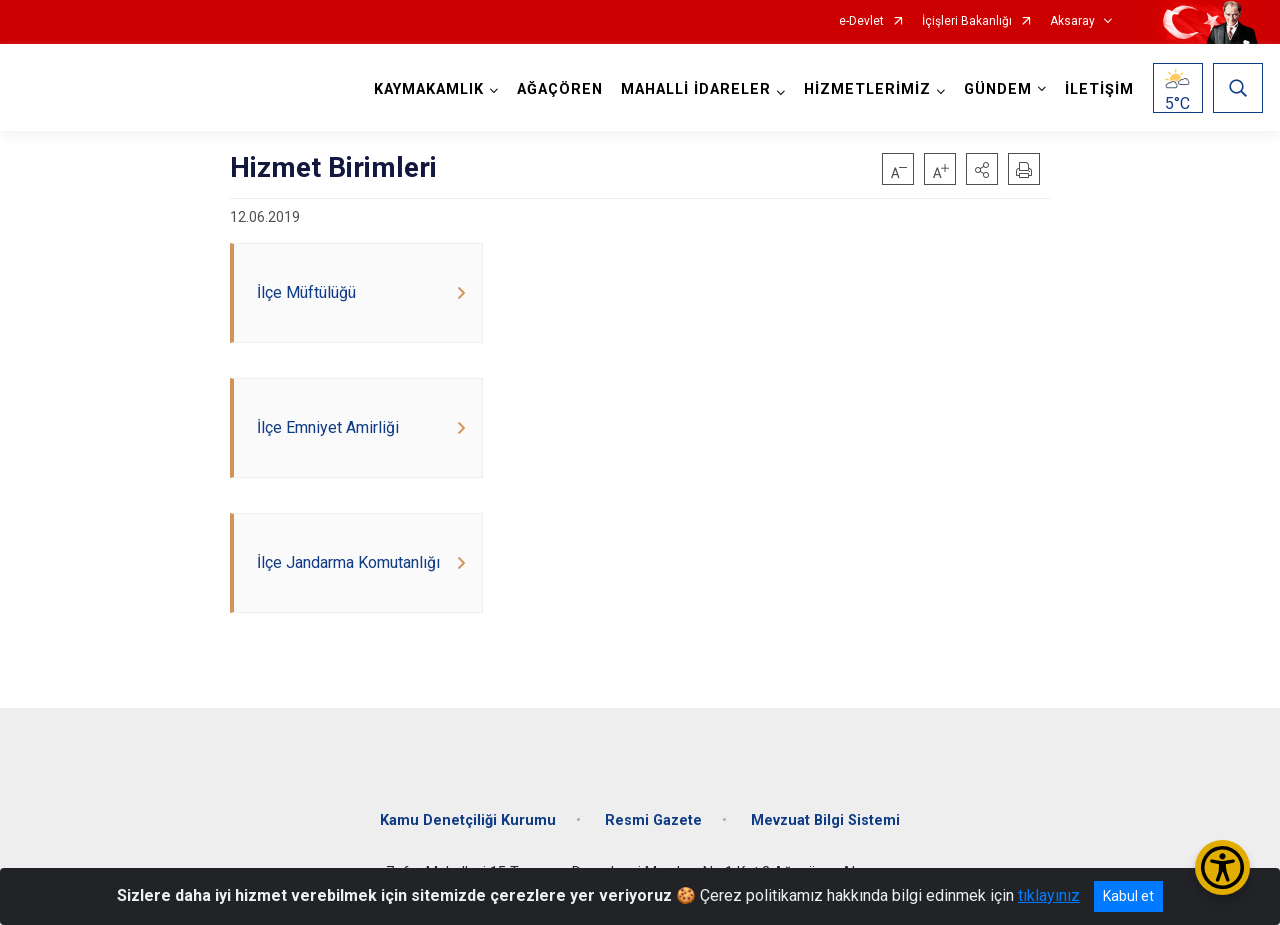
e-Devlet (861, 21)
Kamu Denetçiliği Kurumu (468, 820)
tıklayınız (1049, 895)
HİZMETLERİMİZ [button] (867, 89)
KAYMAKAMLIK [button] (429, 89)
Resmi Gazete (653, 820)
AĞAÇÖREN (560, 89)
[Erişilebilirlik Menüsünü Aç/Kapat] (1222, 867)
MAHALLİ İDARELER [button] (696, 89)
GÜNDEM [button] (998, 89)
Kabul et (1128, 896)
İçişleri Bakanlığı (967, 21)
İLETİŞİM (1099, 89)
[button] (982, 169)
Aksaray (1072, 21)
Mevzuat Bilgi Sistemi (825, 820)
